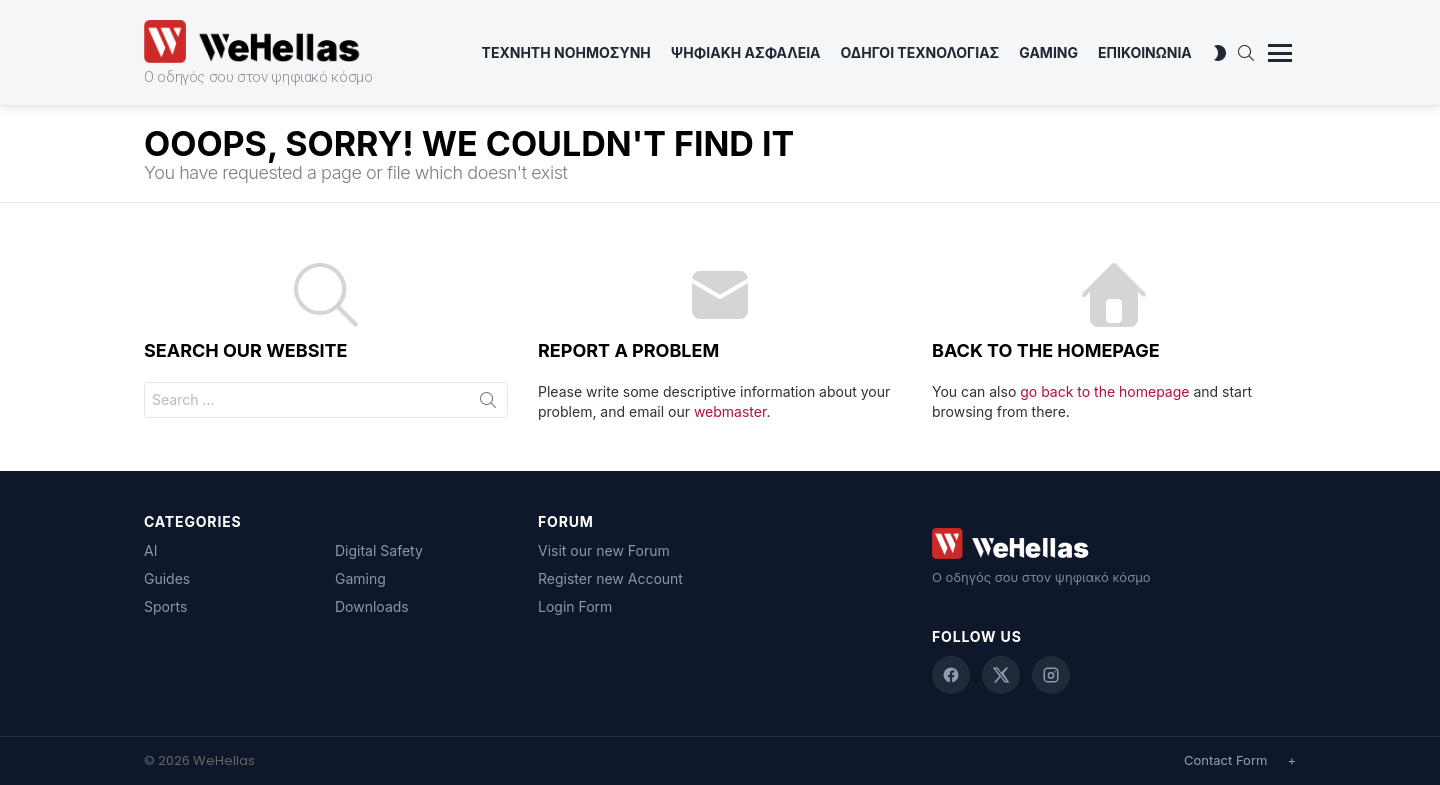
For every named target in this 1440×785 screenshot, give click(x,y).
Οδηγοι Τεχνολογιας (920, 52)
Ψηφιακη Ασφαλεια (746, 52)
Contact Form (1225, 760)
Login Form (575, 606)
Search (488, 404)
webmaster (730, 411)
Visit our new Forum (604, 550)
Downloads (372, 606)
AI (150, 550)
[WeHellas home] (1114, 543)
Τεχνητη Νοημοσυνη (566, 52)
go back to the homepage (1104, 391)
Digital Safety (379, 550)
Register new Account (610, 578)
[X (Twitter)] (1001, 675)
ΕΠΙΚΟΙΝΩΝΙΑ (1145, 52)
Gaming (1048, 52)
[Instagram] (1051, 675)
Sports (165, 606)
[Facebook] (951, 675)
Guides (167, 578)
